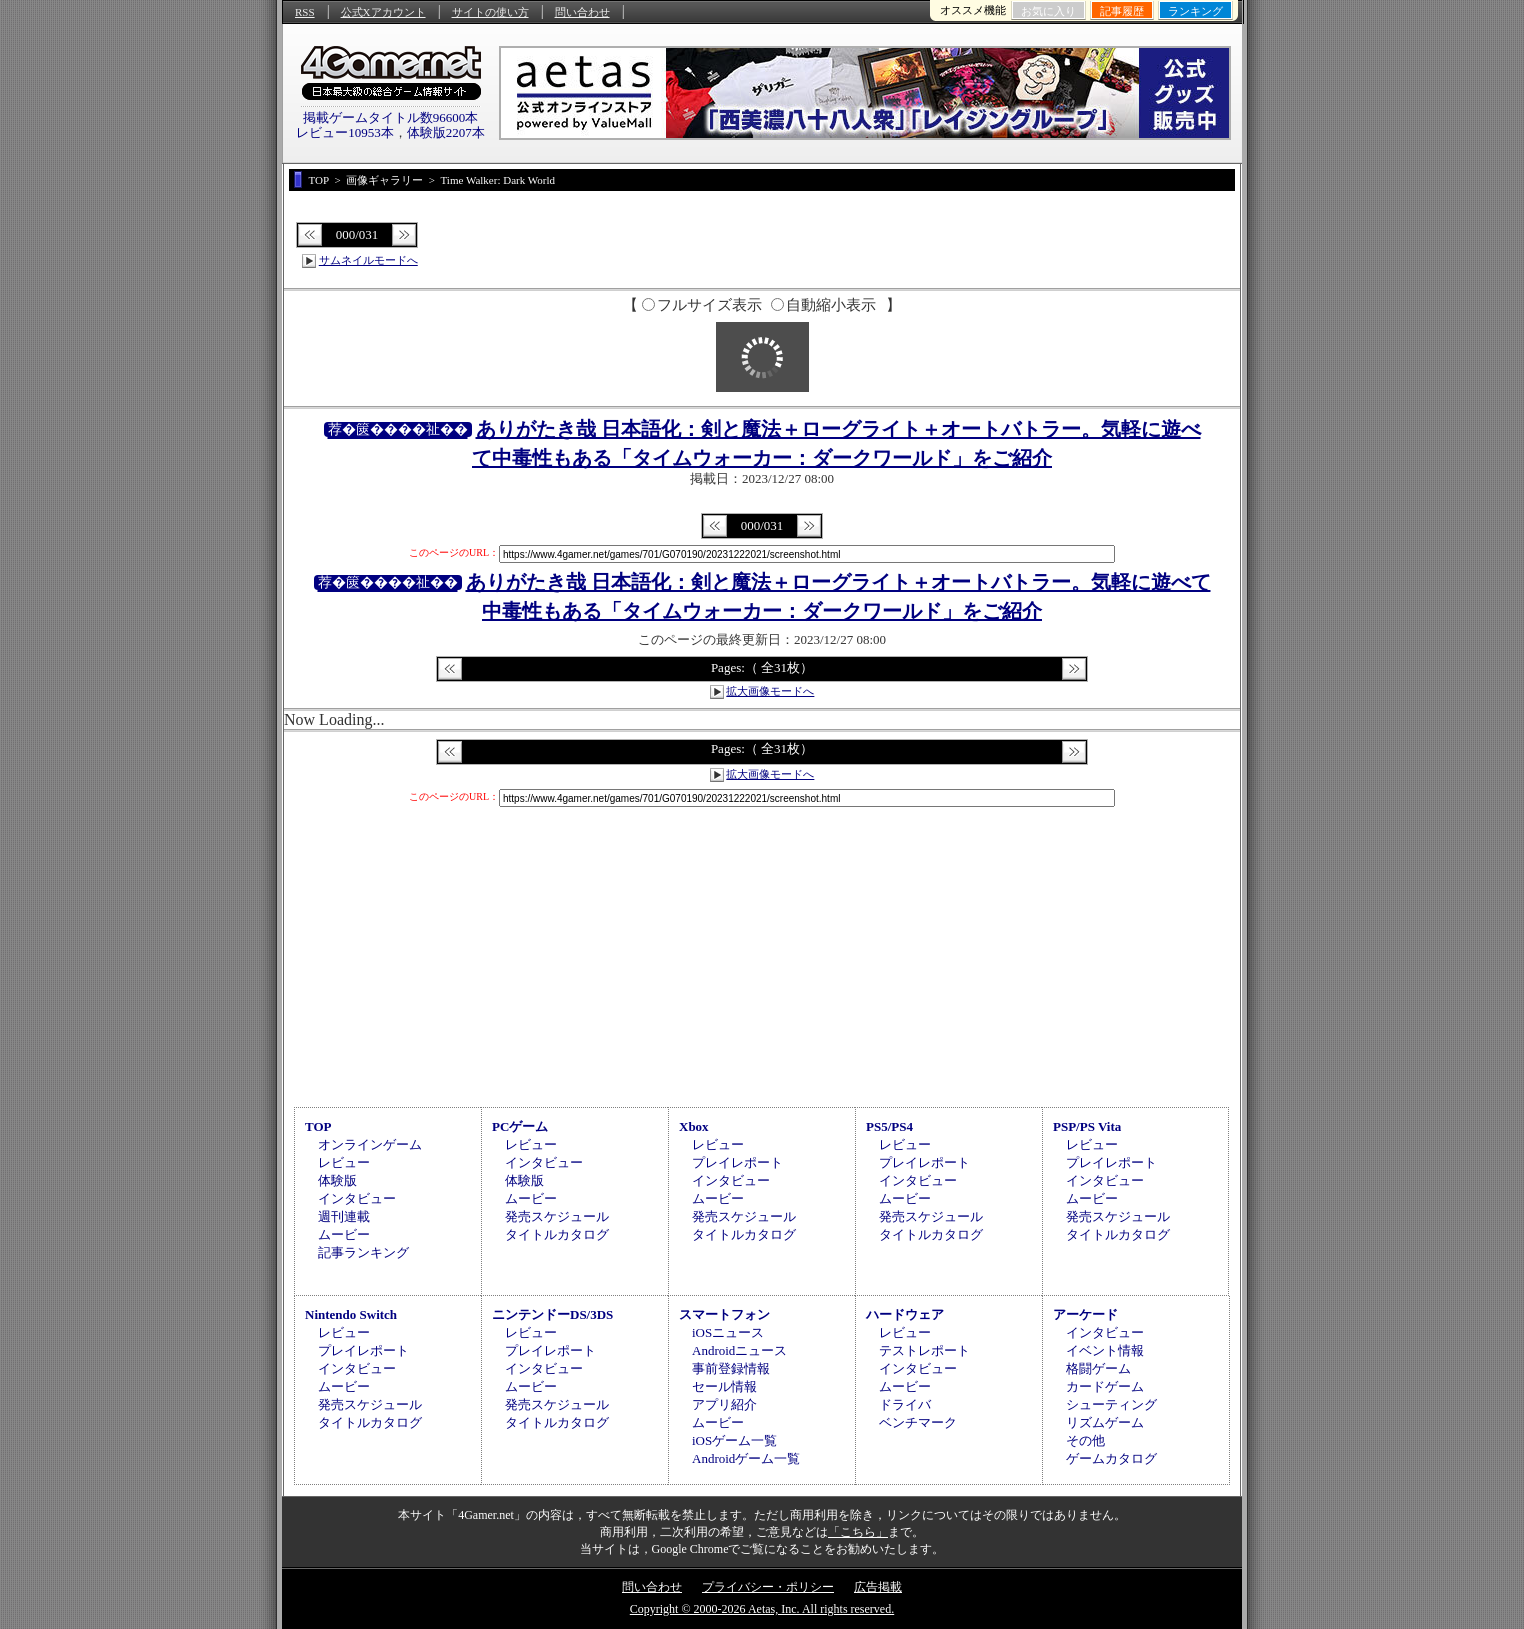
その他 (1085, 1440)
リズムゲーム (1105, 1422)
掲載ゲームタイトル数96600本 (391, 117)
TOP (318, 1126)
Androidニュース (739, 1350)
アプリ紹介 (724, 1404)
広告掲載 (878, 1587)
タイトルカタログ (557, 1234)
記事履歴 (1122, 11)
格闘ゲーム (1098, 1368)
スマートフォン (724, 1314)
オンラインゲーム (370, 1144)
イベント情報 (1105, 1350)
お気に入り (1048, 11)
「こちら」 (858, 1532)
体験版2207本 (446, 132)
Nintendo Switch (351, 1314)
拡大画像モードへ (770, 691)
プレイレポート (737, 1162)
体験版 (337, 1180)
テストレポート (924, 1350)
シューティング (1111, 1404)
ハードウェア (905, 1314)
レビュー (344, 1162)
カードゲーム (1105, 1386)
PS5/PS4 (889, 1126)
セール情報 (724, 1386)
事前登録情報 (731, 1368)
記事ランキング (363, 1252)
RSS (305, 12)
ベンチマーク (918, 1422)
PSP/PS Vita (1087, 1126)
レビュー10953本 (345, 132)
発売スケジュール (557, 1216)
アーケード (1085, 1314)
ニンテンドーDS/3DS (552, 1314)
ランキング (1195, 11)
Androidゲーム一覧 (746, 1458)
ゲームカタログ (1111, 1458)
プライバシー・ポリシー (768, 1587)
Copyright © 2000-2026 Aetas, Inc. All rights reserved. (762, 1609)
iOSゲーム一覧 (734, 1440)
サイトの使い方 (490, 12)
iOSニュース (728, 1332)
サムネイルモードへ (368, 260)
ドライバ (905, 1404)
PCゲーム (520, 1126)
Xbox (694, 1126)
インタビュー (357, 1198)
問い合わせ (582, 12)
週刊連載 (344, 1216)
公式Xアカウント (383, 12)
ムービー (344, 1234)
